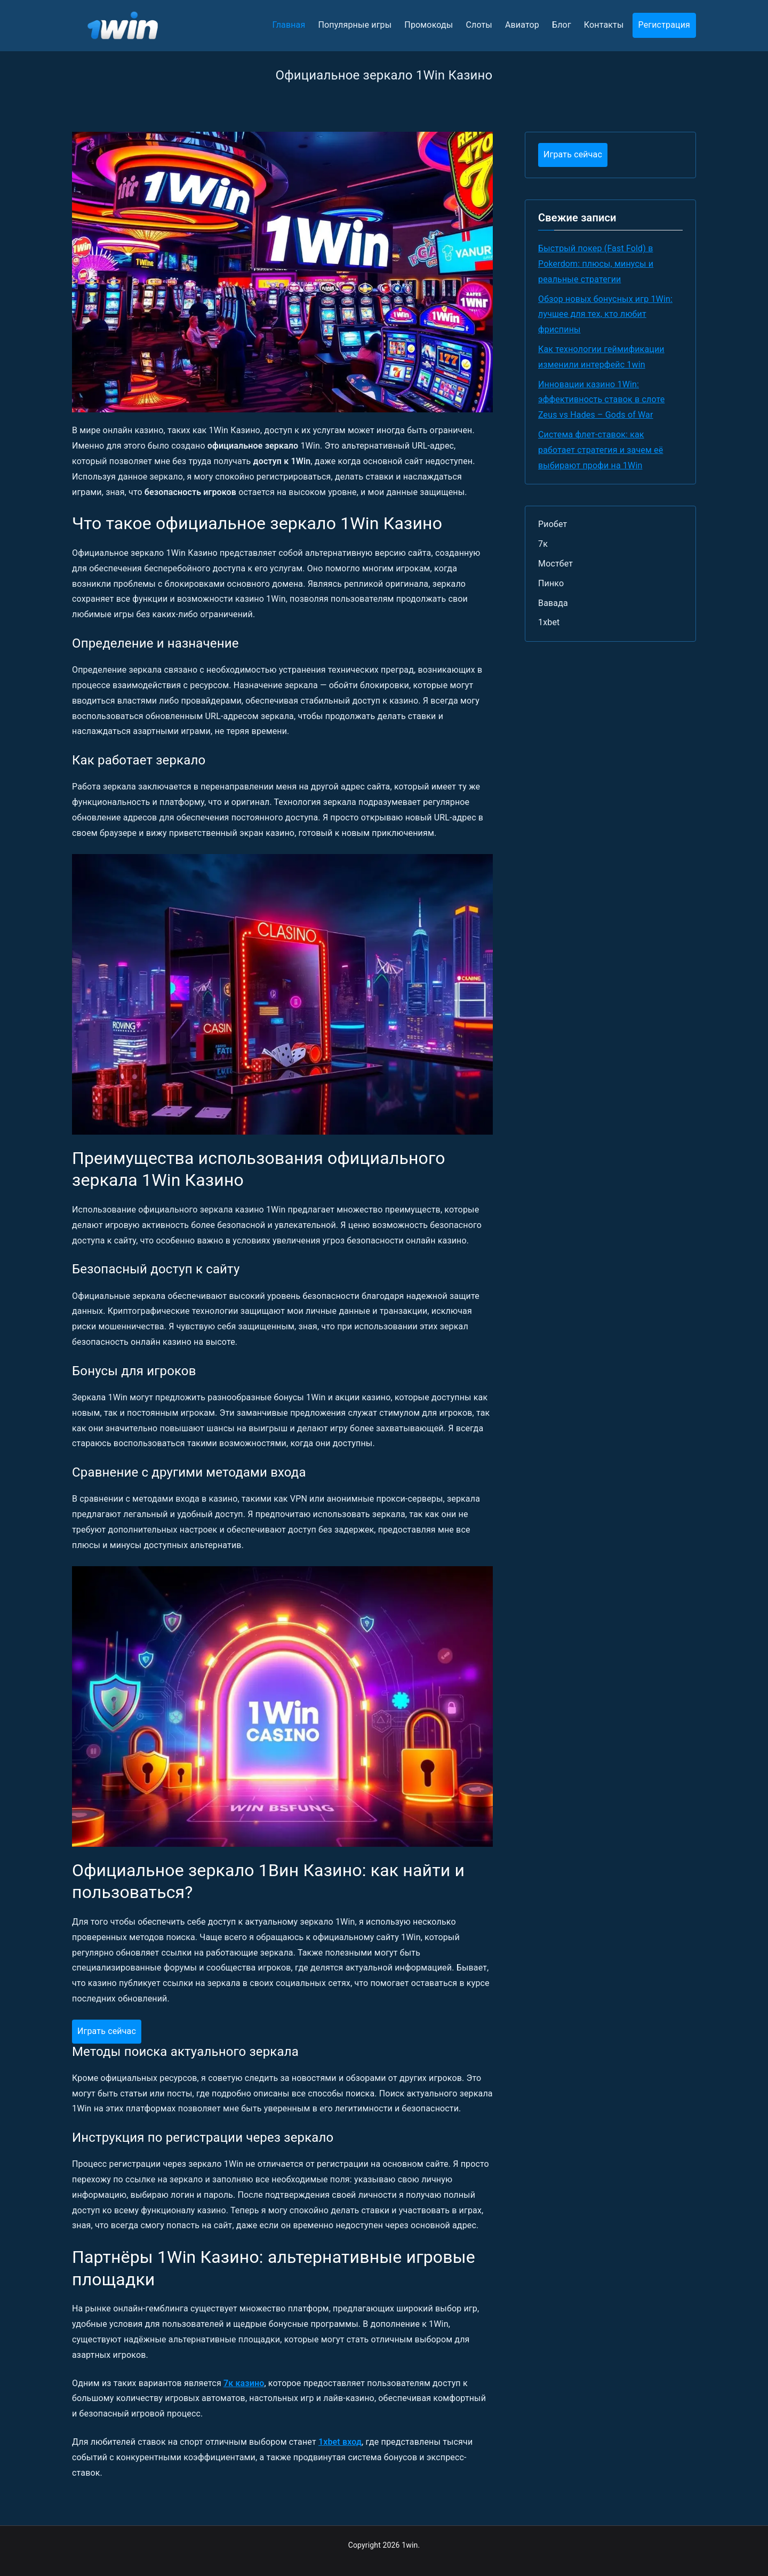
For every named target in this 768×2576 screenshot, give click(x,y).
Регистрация (664, 25)
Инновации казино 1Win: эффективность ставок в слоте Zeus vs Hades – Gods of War (601, 399)
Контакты (604, 25)
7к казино (243, 2383)
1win (410, 2545)
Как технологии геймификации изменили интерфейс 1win (601, 357)
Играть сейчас (106, 2031)
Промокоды (428, 25)
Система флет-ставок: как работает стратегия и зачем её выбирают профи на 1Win (600, 449)
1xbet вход (340, 2442)
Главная (288, 25)
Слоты (479, 25)
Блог (561, 25)
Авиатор (522, 25)
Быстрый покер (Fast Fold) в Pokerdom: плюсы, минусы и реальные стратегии (595, 263)
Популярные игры (354, 25)
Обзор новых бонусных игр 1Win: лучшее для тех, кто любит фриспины (605, 314)
